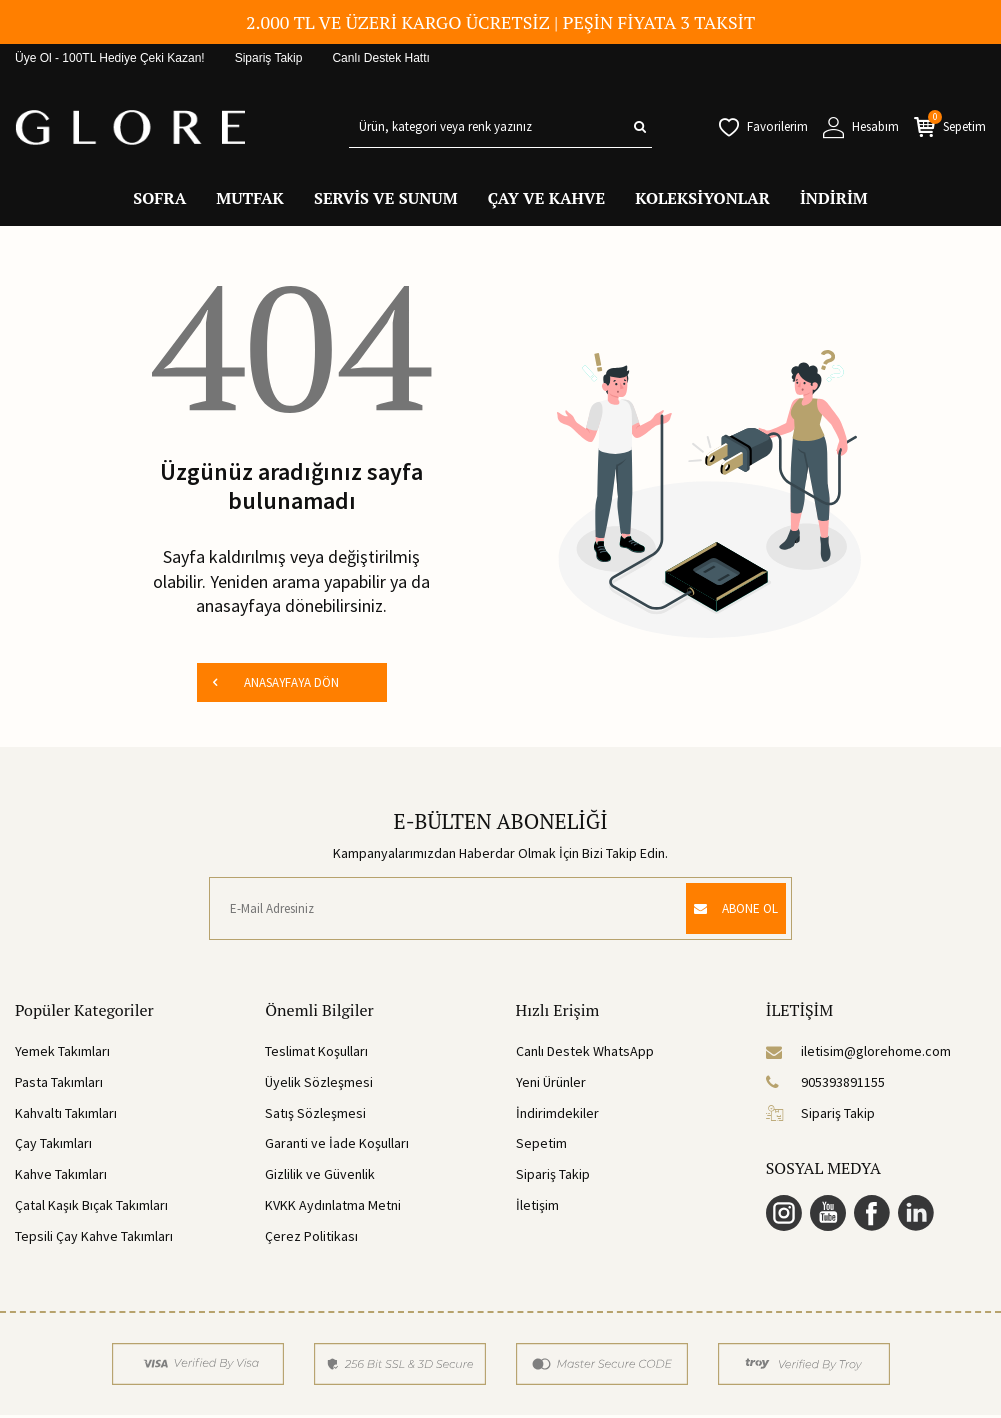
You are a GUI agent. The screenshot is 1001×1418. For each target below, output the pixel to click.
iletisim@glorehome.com (858, 1055)
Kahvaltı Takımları (66, 1116)
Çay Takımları (53, 1147)
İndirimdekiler (557, 1116)
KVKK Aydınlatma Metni (333, 1209)
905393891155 (825, 1086)
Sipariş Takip (269, 58)
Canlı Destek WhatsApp (585, 1055)
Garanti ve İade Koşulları (337, 1147)
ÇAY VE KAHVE (547, 198)
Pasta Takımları (59, 1086)
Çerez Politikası (311, 1239)
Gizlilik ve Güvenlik (320, 1178)
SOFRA (159, 198)
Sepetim (541, 1147)
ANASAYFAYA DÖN (275, 684)
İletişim (537, 1209)
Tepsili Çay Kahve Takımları (94, 1239)
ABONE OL (725, 912)
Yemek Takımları (62, 1055)
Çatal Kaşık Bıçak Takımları (91, 1209)
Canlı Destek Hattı (380, 58)
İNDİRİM (834, 198)
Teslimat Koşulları (316, 1055)
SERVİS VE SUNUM (386, 198)
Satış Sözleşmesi (315, 1116)
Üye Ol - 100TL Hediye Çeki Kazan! (110, 58)
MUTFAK (250, 198)
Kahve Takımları (61, 1178)
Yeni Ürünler (551, 1086)
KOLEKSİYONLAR (702, 198)
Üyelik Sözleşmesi (319, 1086)
